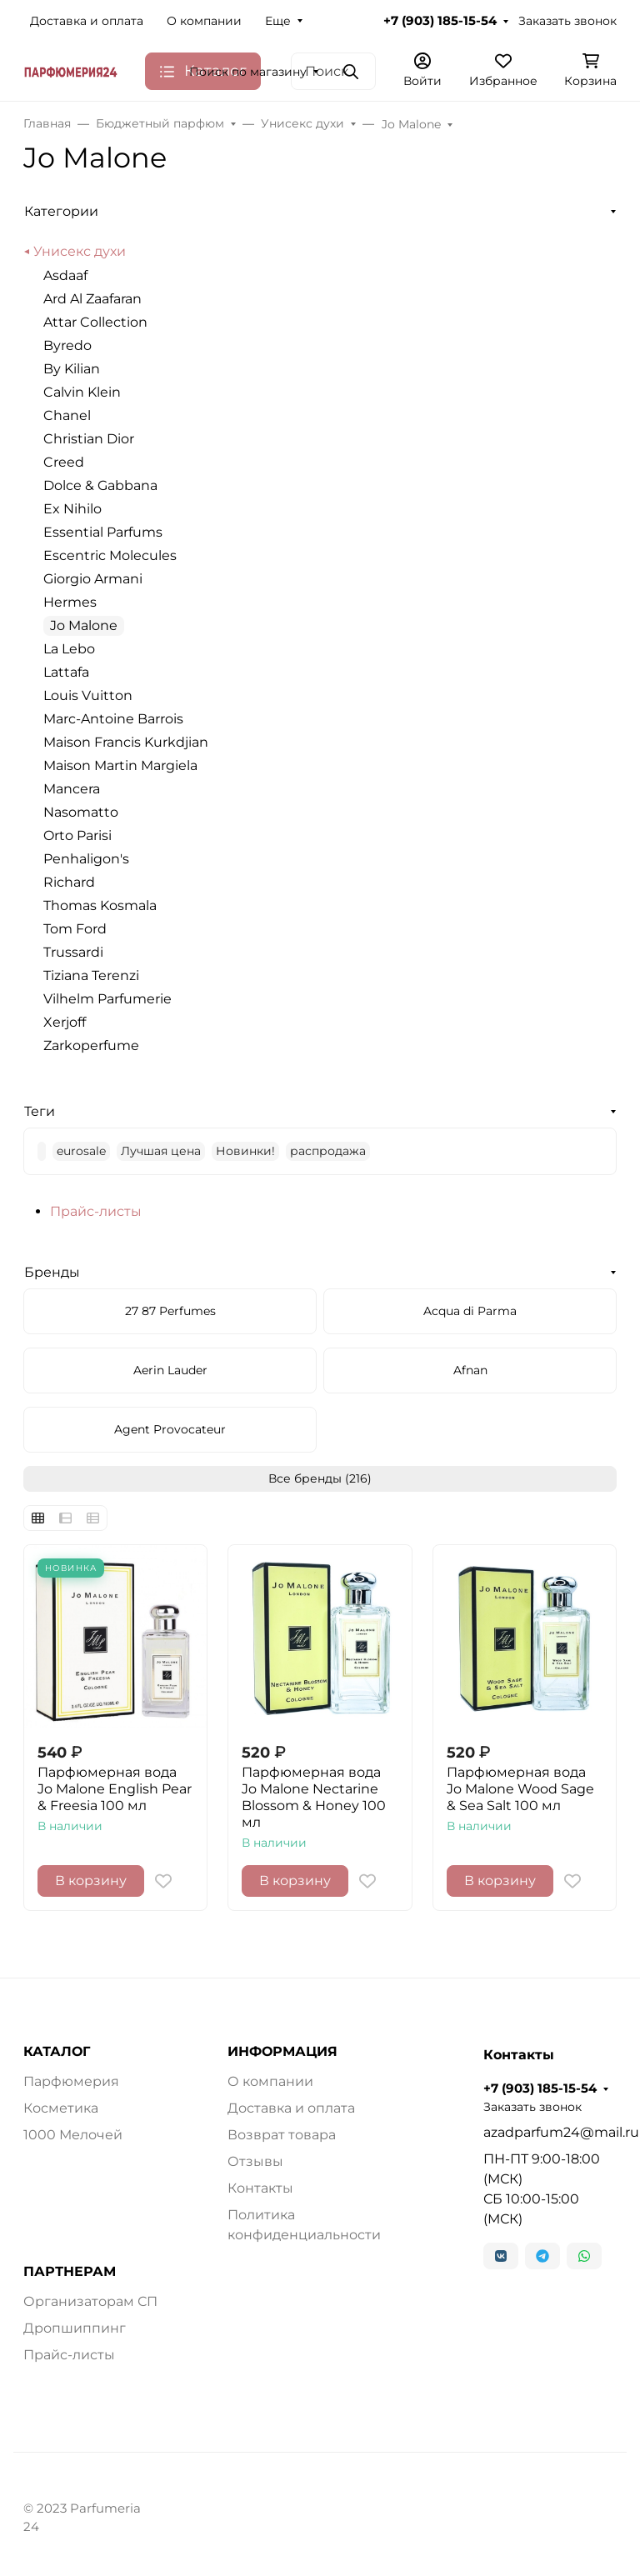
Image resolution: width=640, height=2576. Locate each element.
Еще (278, 20)
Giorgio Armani (92, 579)
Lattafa (66, 672)
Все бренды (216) (320, 1478)
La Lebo (69, 649)
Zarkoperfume (91, 1045)
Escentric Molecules (110, 555)
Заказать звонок (567, 20)
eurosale (81, 1150)
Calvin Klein (82, 392)
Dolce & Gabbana (100, 485)
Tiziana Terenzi (91, 975)
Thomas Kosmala (100, 905)
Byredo (67, 345)
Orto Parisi (77, 835)
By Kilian (71, 369)
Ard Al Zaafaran (92, 299)
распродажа (328, 1150)
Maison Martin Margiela (120, 765)
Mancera (71, 789)
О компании (204, 20)
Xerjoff (64, 1022)
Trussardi (73, 952)
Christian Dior (88, 439)
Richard (69, 882)
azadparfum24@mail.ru (550, 2132)
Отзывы (255, 2161)
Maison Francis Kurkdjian (125, 742)
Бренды (52, 1272)
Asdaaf (65, 275)
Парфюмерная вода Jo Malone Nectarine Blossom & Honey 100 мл (314, 1797)
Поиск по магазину (248, 71)
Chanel (67, 415)
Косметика (60, 2108)
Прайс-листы (96, 1211)
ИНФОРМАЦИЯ (283, 2051)
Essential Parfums (102, 532)
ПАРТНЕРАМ (69, 2271)
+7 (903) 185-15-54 (440, 20)
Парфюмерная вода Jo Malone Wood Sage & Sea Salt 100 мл (520, 1788)
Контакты (260, 2188)
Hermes (70, 602)
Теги (39, 1111)
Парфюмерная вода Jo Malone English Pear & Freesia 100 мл (115, 1788)
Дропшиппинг (74, 2328)
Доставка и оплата (86, 20)
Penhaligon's (86, 859)
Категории (61, 211)
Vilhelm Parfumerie (107, 999)
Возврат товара (282, 2135)
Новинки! (245, 1150)
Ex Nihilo (72, 509)
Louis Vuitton (87, 695)
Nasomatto (80, 812)
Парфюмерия (71, 2081)
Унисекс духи (79, 251)
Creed (63, 462)
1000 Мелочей (72, 2135)
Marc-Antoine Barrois (113, 719)
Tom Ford (75, 929)
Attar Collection (95, 322)
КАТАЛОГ (56, 2051)
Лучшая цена (161, 1150)
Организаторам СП (90, 2301)
